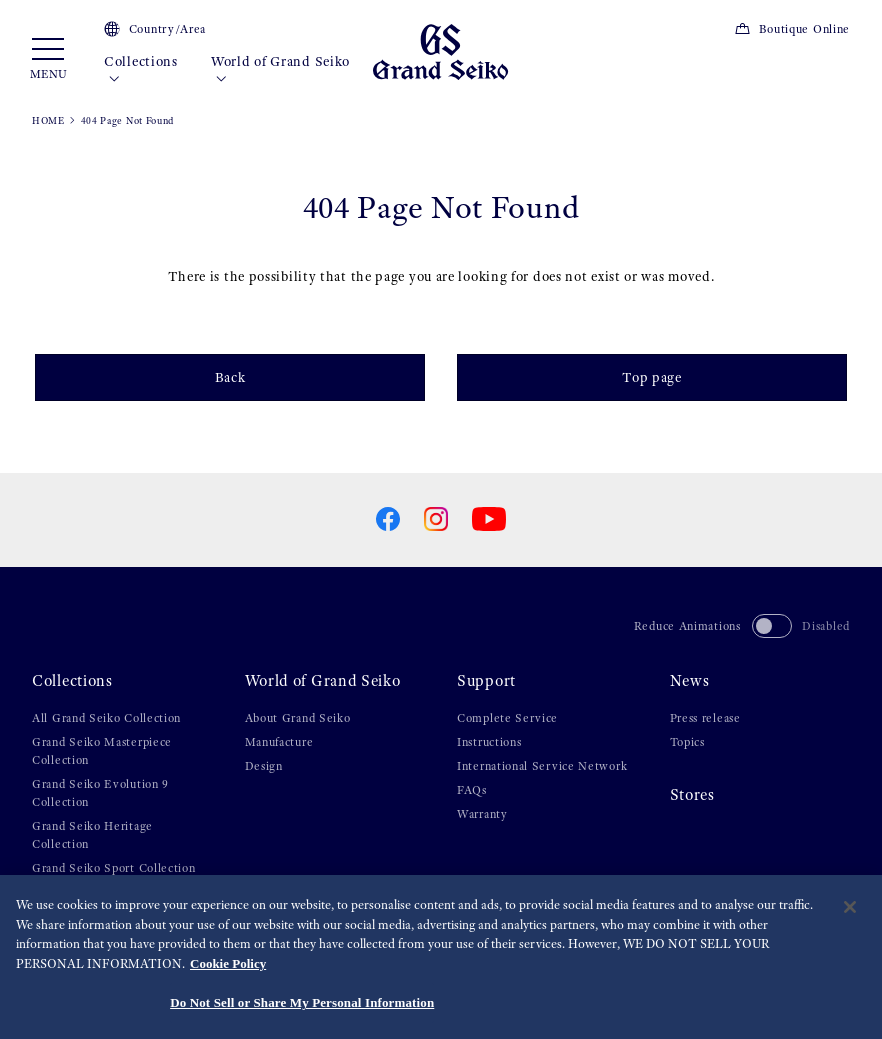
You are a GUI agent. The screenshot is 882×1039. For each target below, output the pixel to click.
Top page (652, 377)
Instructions (489, 742)
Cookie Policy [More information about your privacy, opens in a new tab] (228, 963)
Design (264, 766)
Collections (141, 70)
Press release (705, 718)
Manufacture (279, 742)
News (690, 681)
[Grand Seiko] (440, 51)
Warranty (482, 814)
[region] (441, 957)
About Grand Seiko (298, 718)
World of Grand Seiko (280, 70)
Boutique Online (792, 29)
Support (486, 681)
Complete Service (507, 718)
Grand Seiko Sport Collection (114, 868)
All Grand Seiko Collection (106, 718)
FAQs (472, 790)
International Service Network (542, 766)
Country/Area (155, 29)
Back (230, 377)
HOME (48, 120)
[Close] (850, 907)
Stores (692, 795)
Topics (687, 742)
